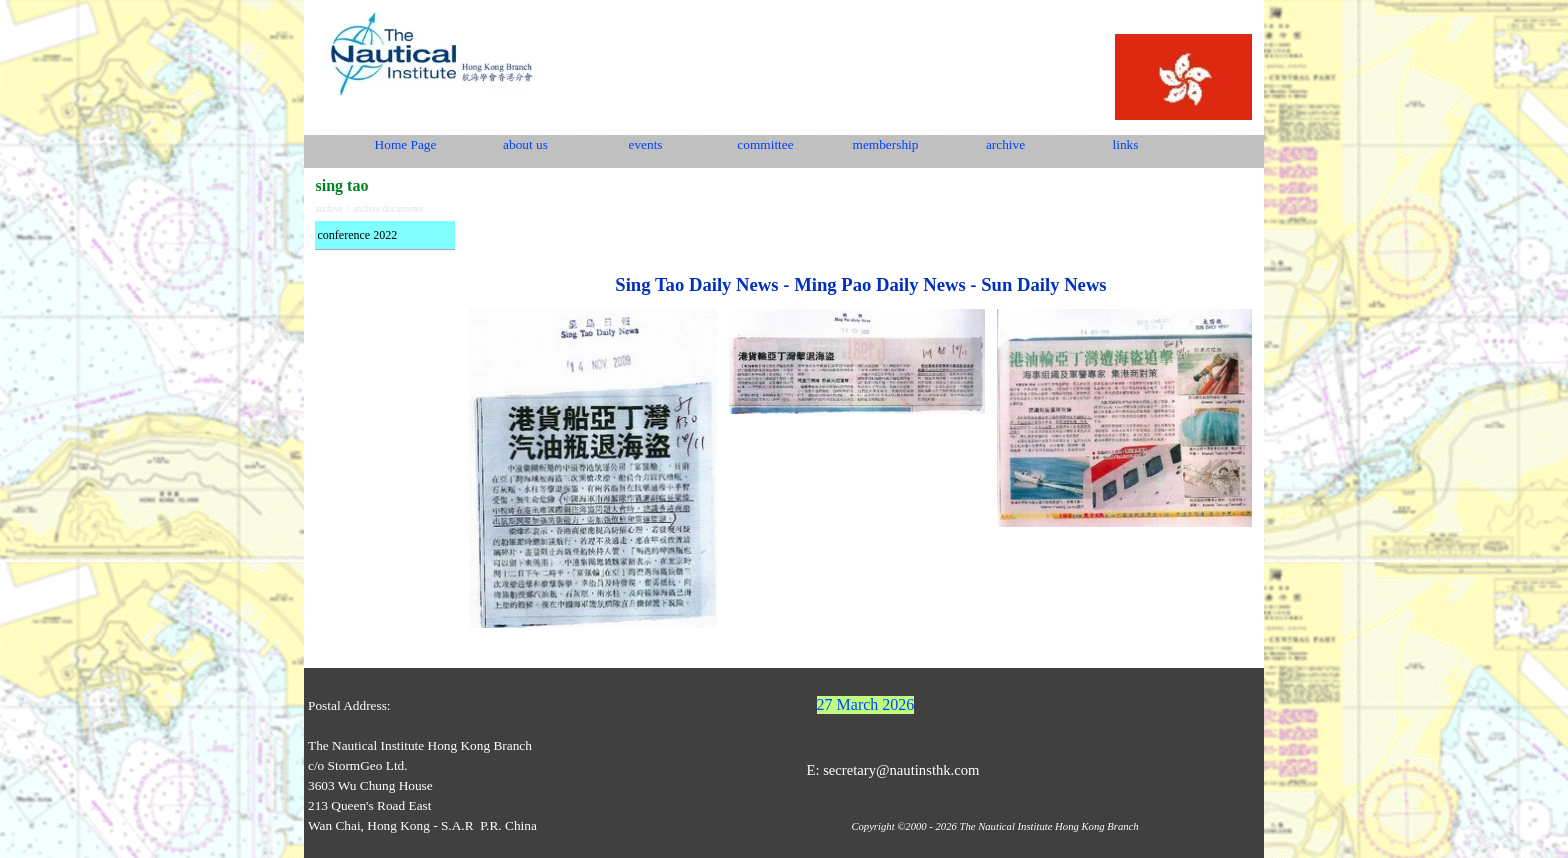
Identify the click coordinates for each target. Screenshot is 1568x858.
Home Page (406, 144)
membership (886, 144)
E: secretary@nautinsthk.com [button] (892, 770)
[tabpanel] (860, 259)
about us (525, 144)
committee (765, 144)
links (1126, 144)
